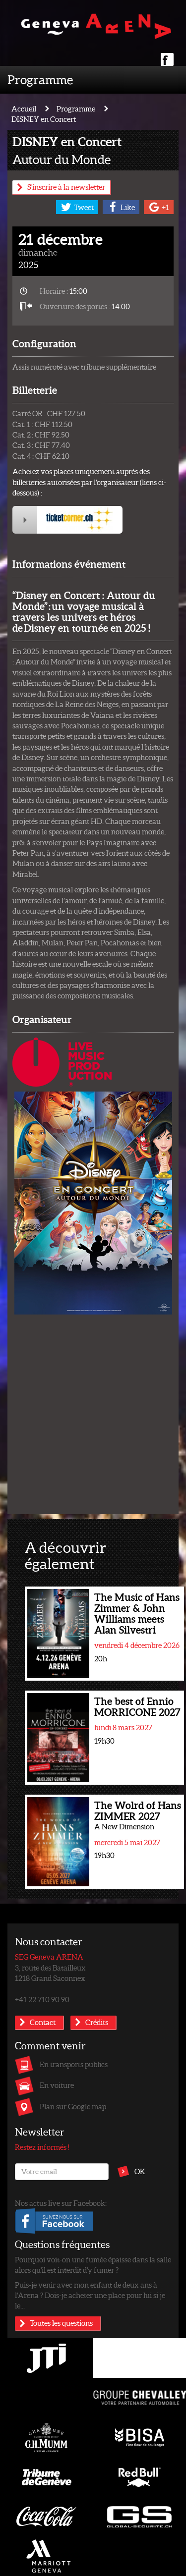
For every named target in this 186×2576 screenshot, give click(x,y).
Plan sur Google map (73, 2106)
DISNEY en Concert (43, 118)
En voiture (57, 2085)
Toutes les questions (61, 2322)
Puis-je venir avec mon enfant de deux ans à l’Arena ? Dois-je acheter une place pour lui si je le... (90, 2295)
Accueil (23, 108)
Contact (43, 2022)
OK (139, 2171)
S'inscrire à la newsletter (66, 186)
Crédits (96, 2022)
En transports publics (74, 2064)
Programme (40, 79)
